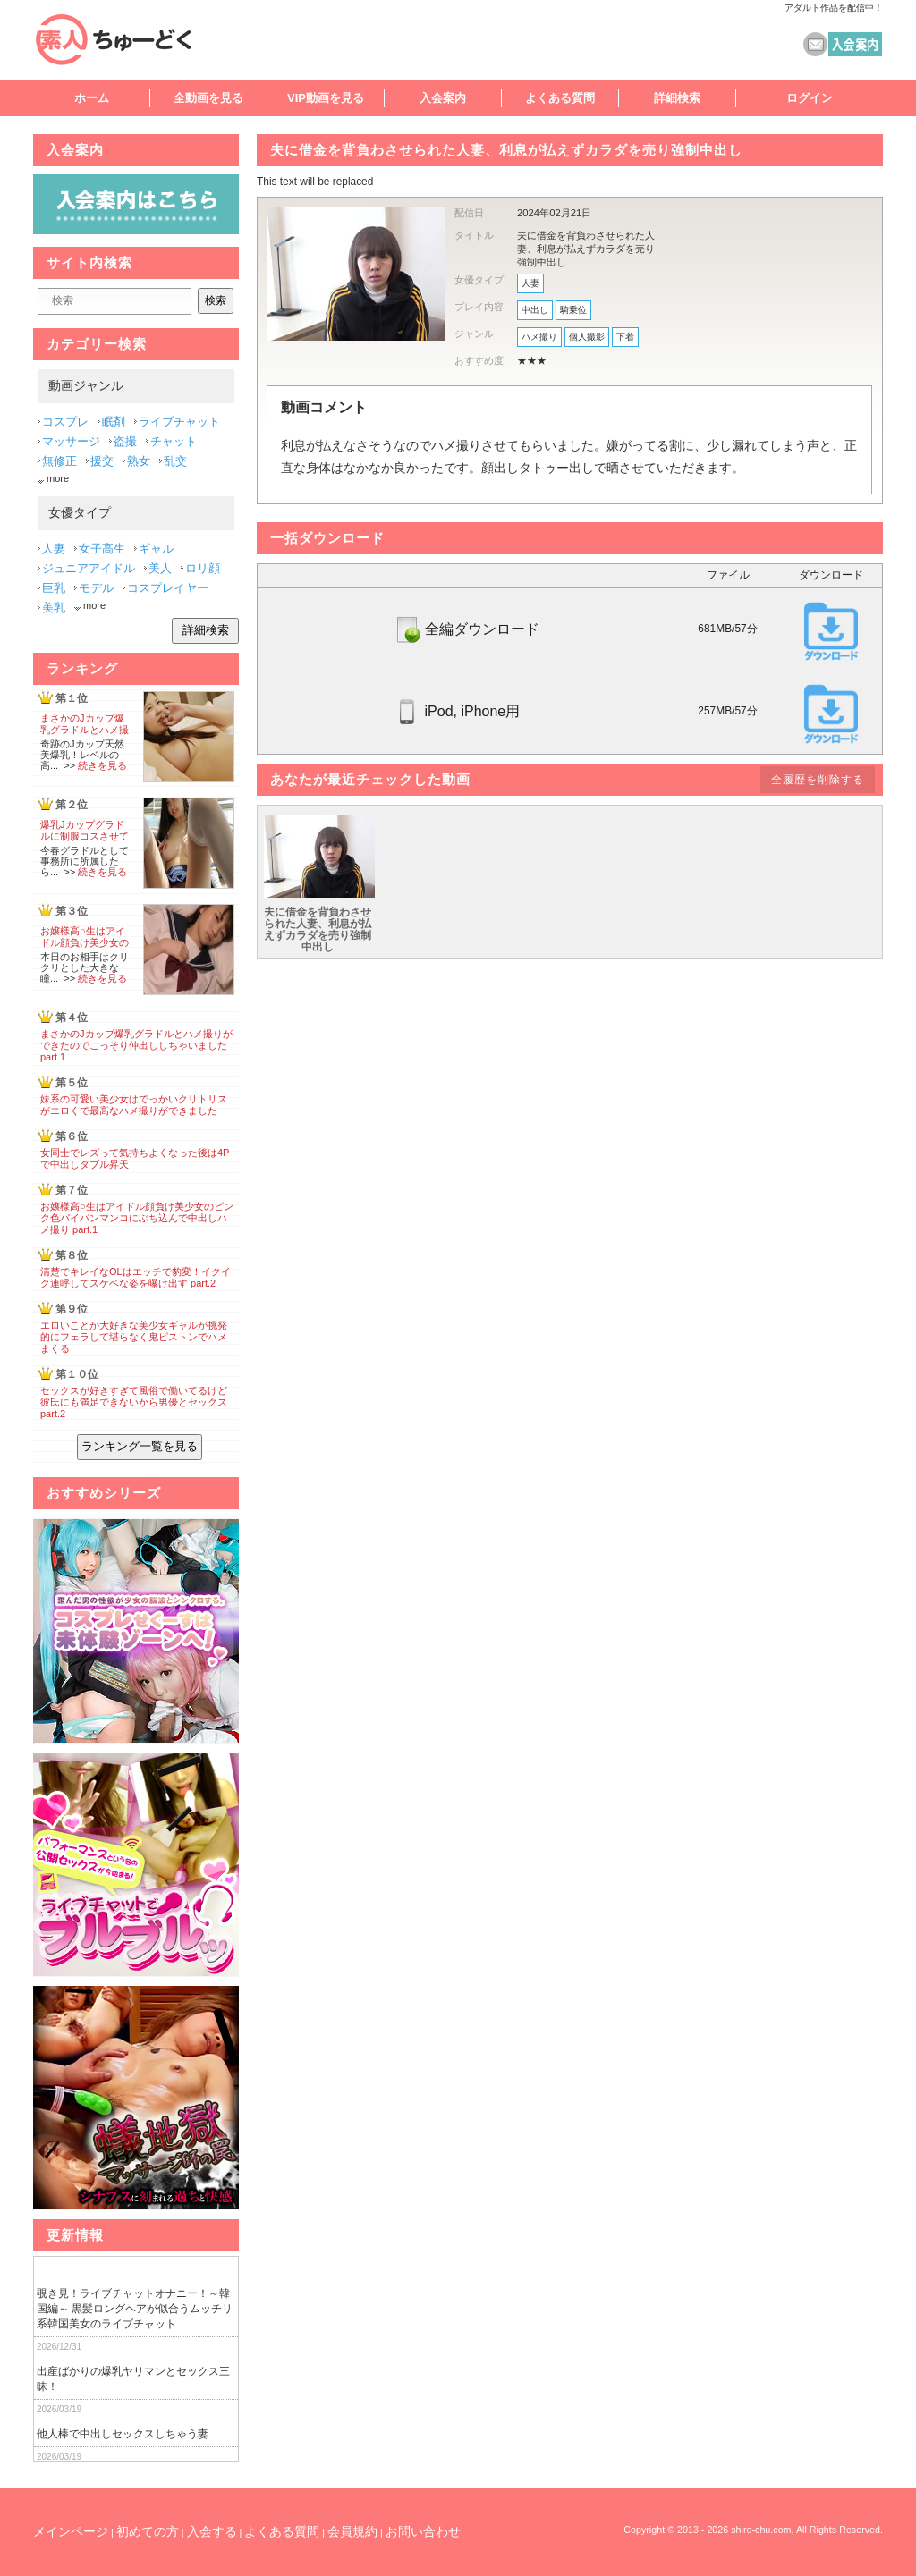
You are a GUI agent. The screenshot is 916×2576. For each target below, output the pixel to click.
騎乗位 (573, 310)
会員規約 (352, 2531)
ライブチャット (179, 421)
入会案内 (443, 98)
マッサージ (71, 441)
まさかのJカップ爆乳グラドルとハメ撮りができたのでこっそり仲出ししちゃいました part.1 (136, 1045)
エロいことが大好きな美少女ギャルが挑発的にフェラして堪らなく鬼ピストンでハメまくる (133, 1337)
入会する (212, 2531)
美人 (160, 568)
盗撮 (125, 441)
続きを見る (102, 765)
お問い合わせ (423, 2531)
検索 (215, 300)
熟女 (138, 461)
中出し (535, 310)
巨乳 (53, 588)
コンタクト (815, 44)
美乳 (53, 607)
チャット (173, 441)
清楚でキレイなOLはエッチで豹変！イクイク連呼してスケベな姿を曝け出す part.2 (135, 1277)
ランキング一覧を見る (139, 1446)
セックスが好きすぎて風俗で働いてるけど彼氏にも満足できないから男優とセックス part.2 (133, 1402)
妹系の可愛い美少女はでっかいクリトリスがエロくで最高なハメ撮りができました (133, 1105)
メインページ (70, 2531)
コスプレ (65, 421)
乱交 (175, 461)
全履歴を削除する (817, 779)
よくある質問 (560, 98)
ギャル (156, 548)
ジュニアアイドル (88, 568)
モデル (96, 588)
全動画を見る (208, 98)
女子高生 (102, 548)
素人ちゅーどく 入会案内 (855, 44)
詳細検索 (677, 98)
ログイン (809, 98)
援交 (102, 461)
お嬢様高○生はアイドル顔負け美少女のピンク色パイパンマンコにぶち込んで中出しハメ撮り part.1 (136, 1218)
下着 (625, 337)
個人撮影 (587, 337)
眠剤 (113, 421)
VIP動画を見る (325, 98)
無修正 (59, 461)
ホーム (91, 98)
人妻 (530, 283)
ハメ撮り (539, 337)
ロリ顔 (202, 568)
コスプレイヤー (167, 588)
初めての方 (147, 2531)
